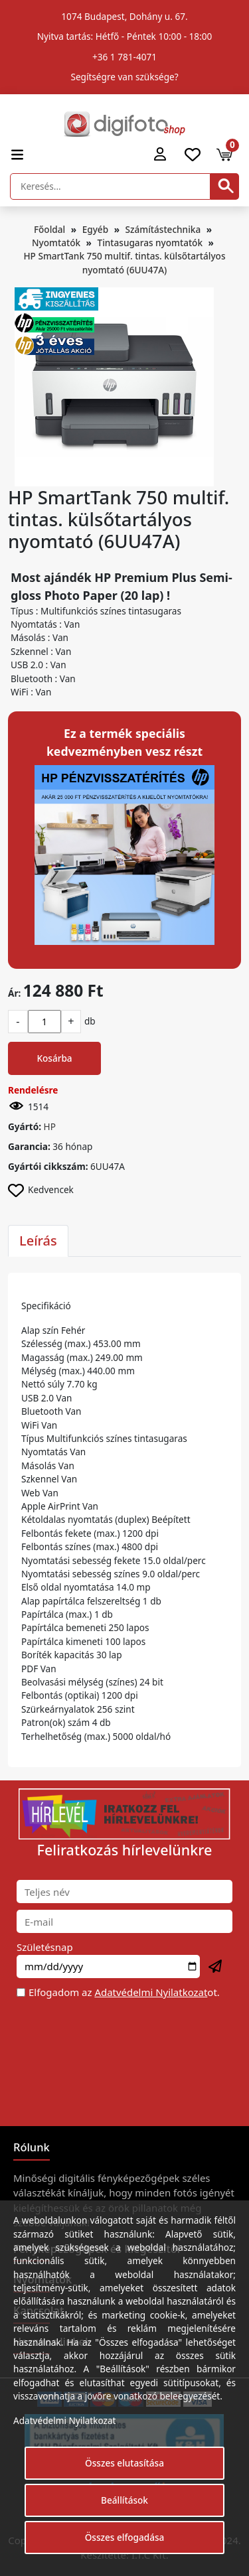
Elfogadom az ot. (124, 1992)
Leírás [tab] (38, 1241)
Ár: (14, 993)
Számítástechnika (163, 229)
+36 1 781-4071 (124, 56)
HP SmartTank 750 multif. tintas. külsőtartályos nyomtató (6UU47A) (124, 262)
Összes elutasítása (124, 2463)
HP (50, 1126)
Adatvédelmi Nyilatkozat (150, 1992)
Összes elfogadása (125, 2537)
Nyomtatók (56, 242)
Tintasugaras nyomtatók (150, 242)
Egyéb (95, 229)
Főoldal (49, 229)
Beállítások (124, 2500)
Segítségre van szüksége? (124, 76)
